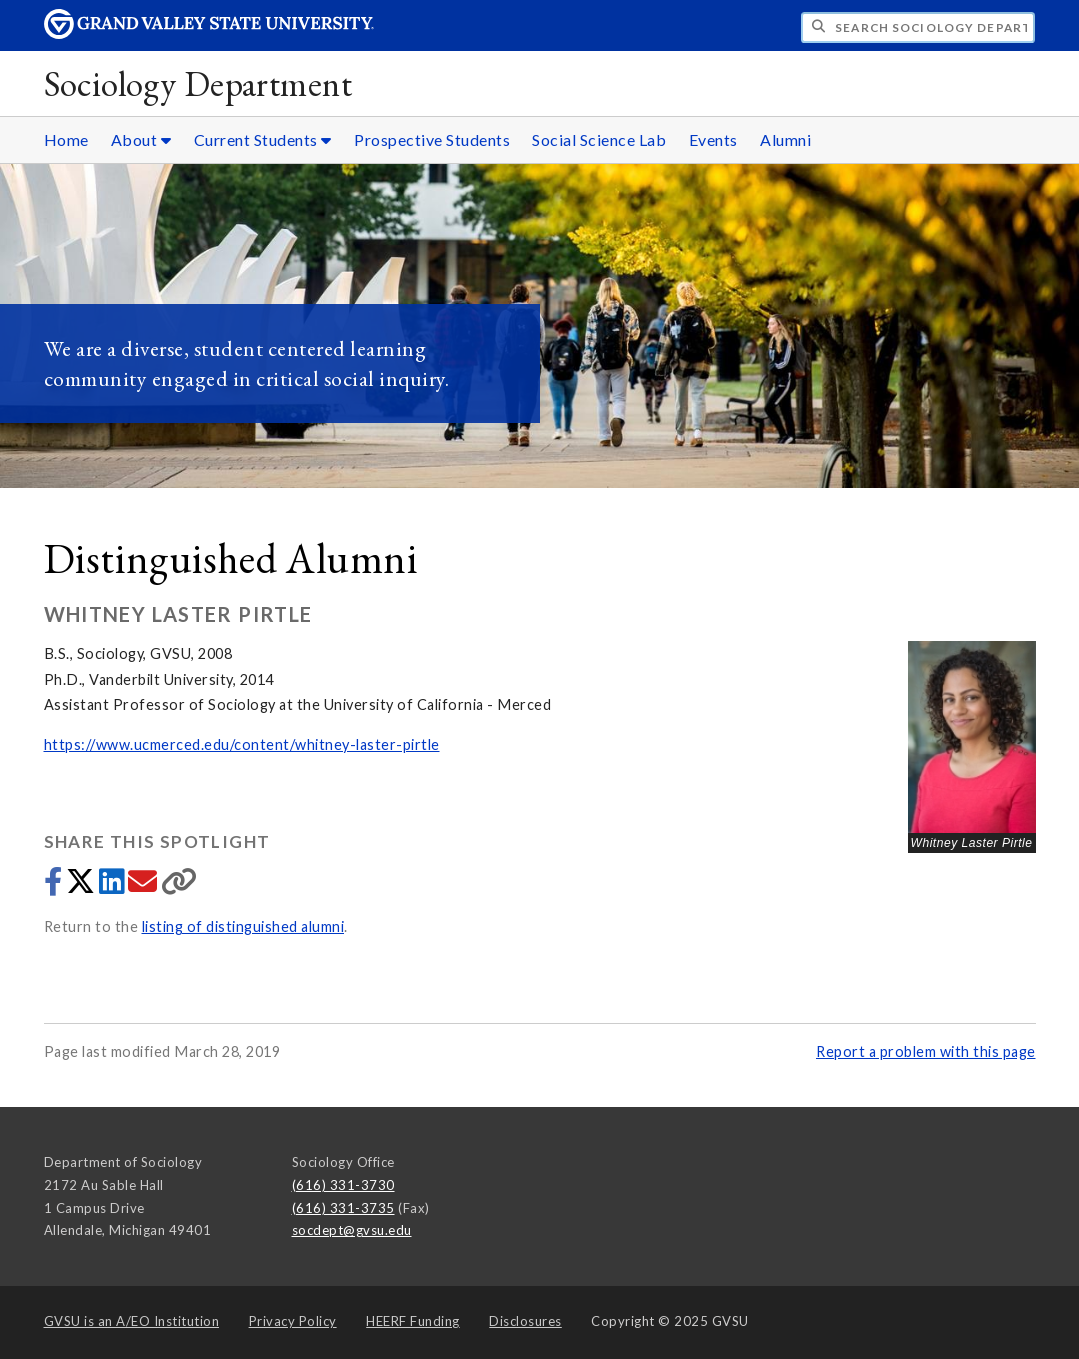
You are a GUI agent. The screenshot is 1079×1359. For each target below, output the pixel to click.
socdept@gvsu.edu (352, 1230)
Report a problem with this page (926, 1051)
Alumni (785, 139)
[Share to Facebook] (55, 886)
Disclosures (525, 1321)
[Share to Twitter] (82, 886)
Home (66, 139)
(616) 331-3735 (343, 1208)
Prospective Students (432, 139)
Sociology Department (198, 83)
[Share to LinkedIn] (113, 886)
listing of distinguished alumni (243, 926)
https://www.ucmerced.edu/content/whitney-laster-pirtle (242, 744)
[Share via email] (144, 886)
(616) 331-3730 (343, 1185)
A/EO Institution (132, 1321)
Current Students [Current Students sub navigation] (263, 139)
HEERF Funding (413, 1321)
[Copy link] (179, 886)
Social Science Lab (599, 139)
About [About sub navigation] (141, 139)
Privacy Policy (293, 1321)
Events (713, 139)
